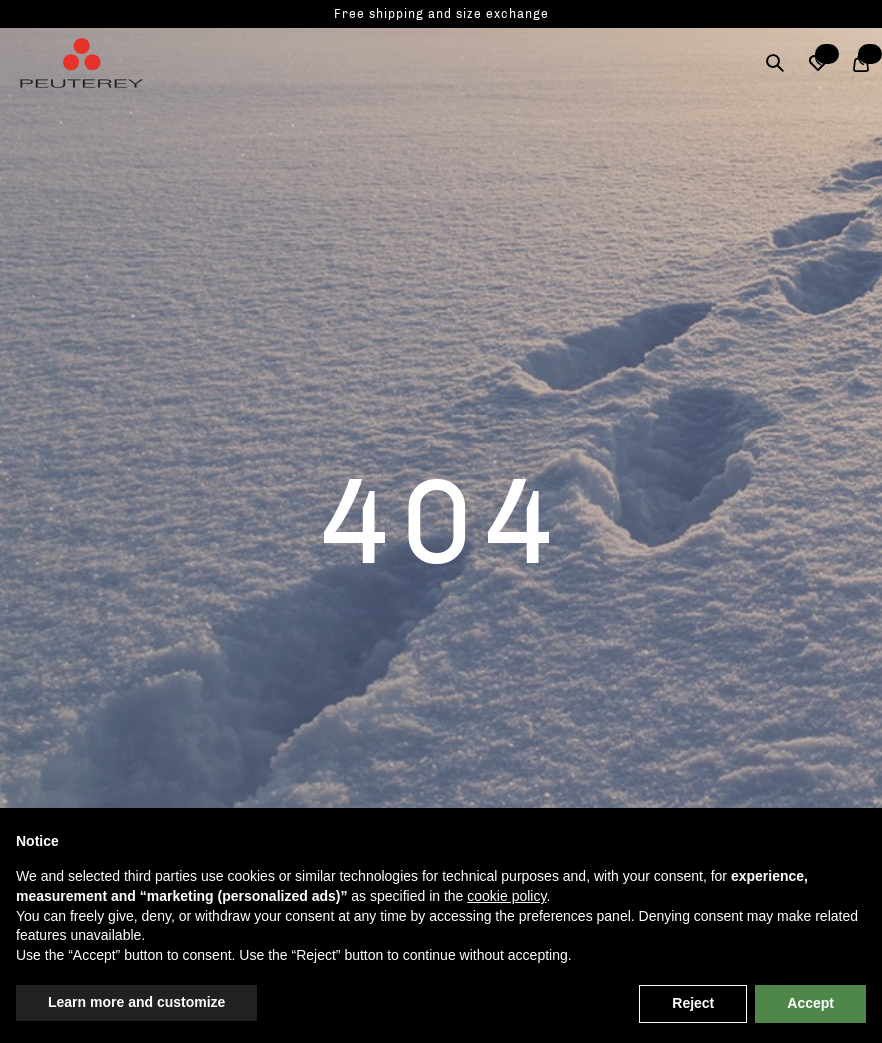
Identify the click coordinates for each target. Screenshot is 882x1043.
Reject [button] (693, 1003)
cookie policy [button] (506, 896)
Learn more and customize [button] (136, 1002)
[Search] (774, 63)
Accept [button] (810, 1003)
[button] (817, 63)
